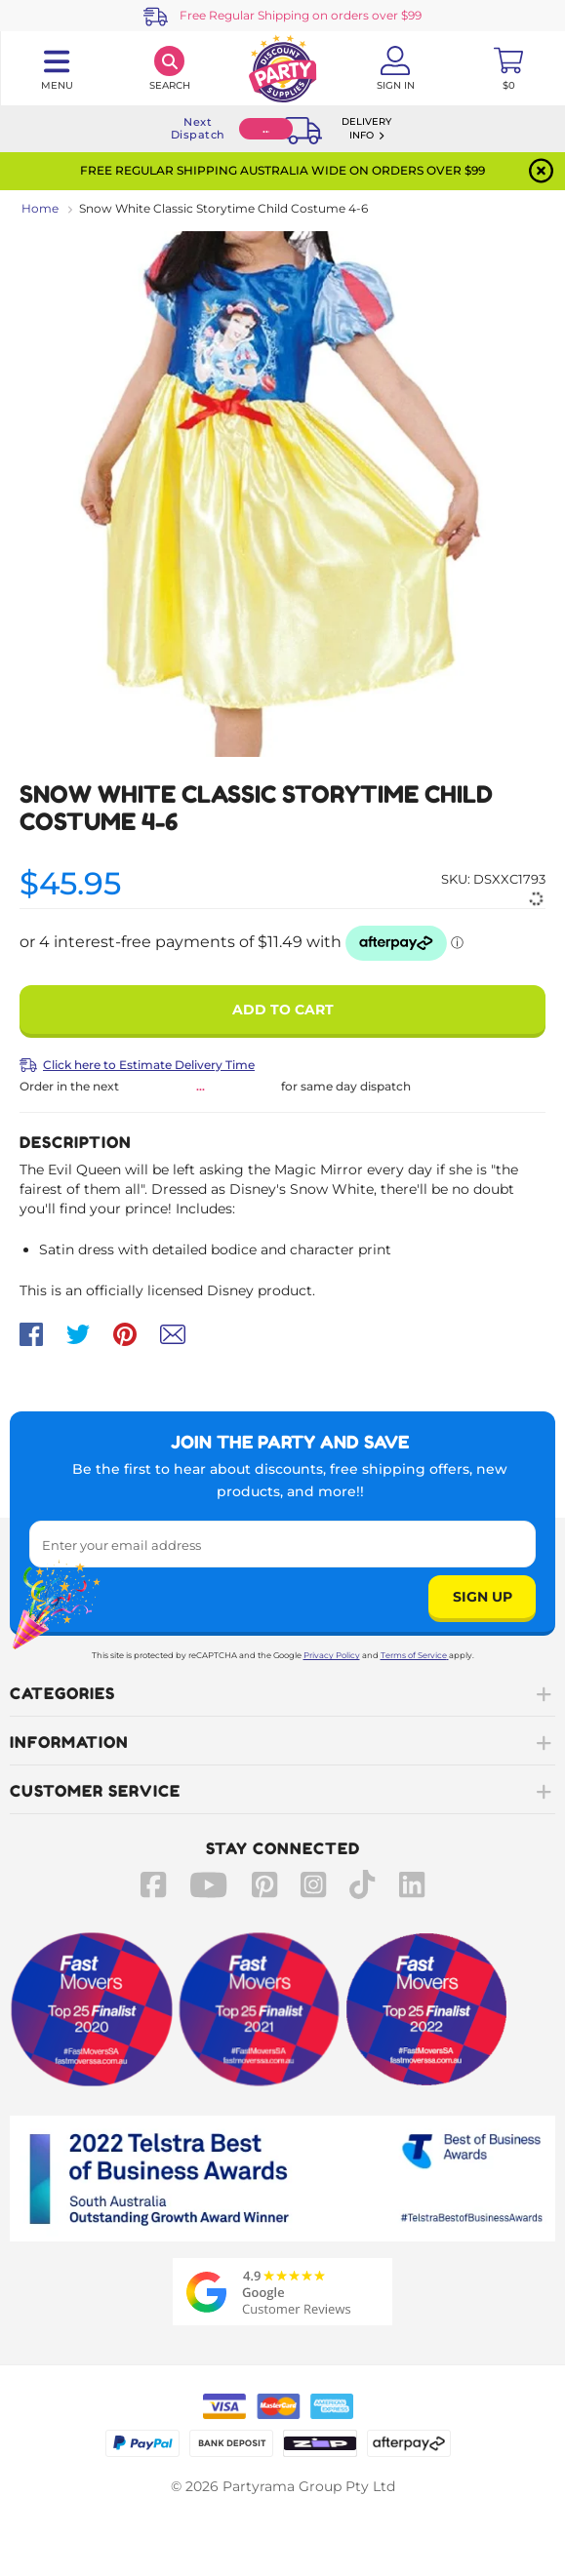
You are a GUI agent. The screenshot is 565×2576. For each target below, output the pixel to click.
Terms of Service (415, 1655)
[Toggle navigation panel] (56, 68)
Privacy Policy (331, 1655)
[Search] (169, 68)
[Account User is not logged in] (395, 68)
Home (40, 208)
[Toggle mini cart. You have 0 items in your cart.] (508, 68)
